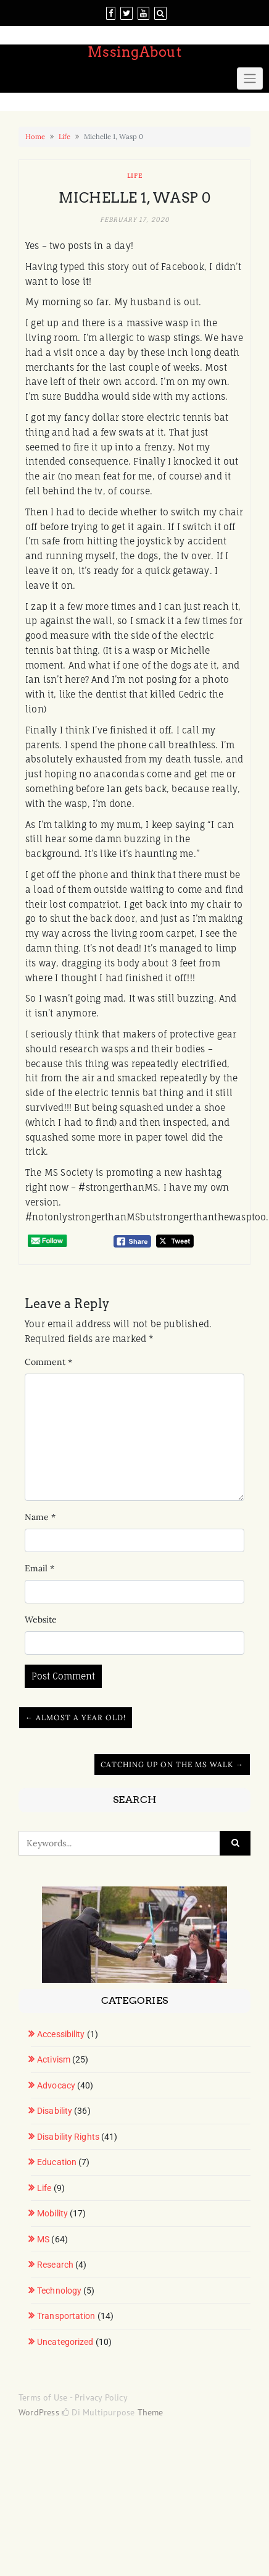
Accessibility (61, 2034)
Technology (59, 2290)
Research (55, 2265)
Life (64, 136)
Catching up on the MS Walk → (172, 1764)
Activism (53, 2059)
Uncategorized (65, 2342)
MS (43, 2239)
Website (41, 1619)
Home (35, 136)
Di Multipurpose (98, 2412)
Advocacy (56, 2085)
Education (57, 2162)
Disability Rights (68, 2137)
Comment (48, 1361)
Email (39, 1568)
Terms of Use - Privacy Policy (73, 2397)
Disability (54, 2111)
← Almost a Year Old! (75, 1717)
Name (40, 1516)
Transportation (66, 2316)
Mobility (52, 2213)
